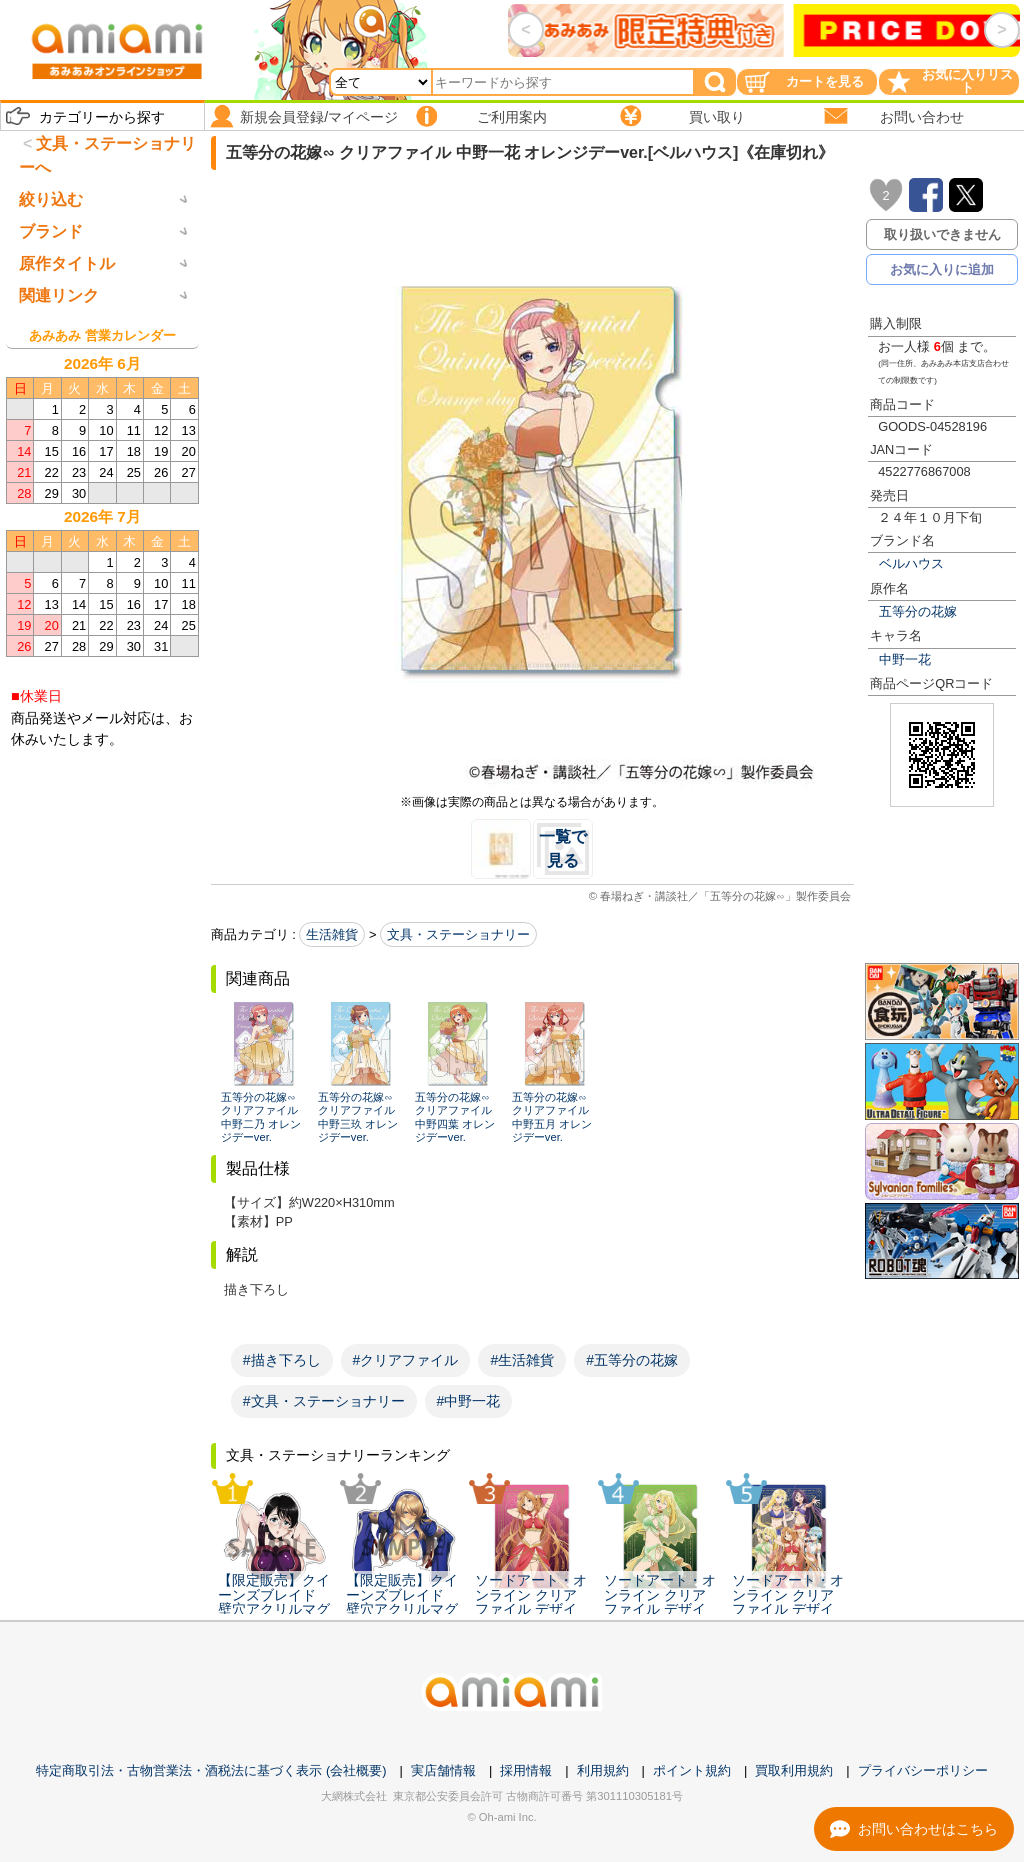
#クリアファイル (406, 1360)
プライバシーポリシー (923, 1770)
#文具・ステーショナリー (324, 1401)
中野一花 (905, 659)
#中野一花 (469, 1401)
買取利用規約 (794, 1770)
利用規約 (603, 1770)
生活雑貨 (332, 934)
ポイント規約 (692, 1770)
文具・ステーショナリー (458, 934)
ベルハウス (911, 563)
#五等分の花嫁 (632, 1360)
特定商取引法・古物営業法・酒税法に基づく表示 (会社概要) (211, 1770)
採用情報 (526, 1770)
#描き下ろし (282, 1360)
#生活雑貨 (522, 1360)
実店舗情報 (443, 1770)
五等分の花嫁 (918, 611)
